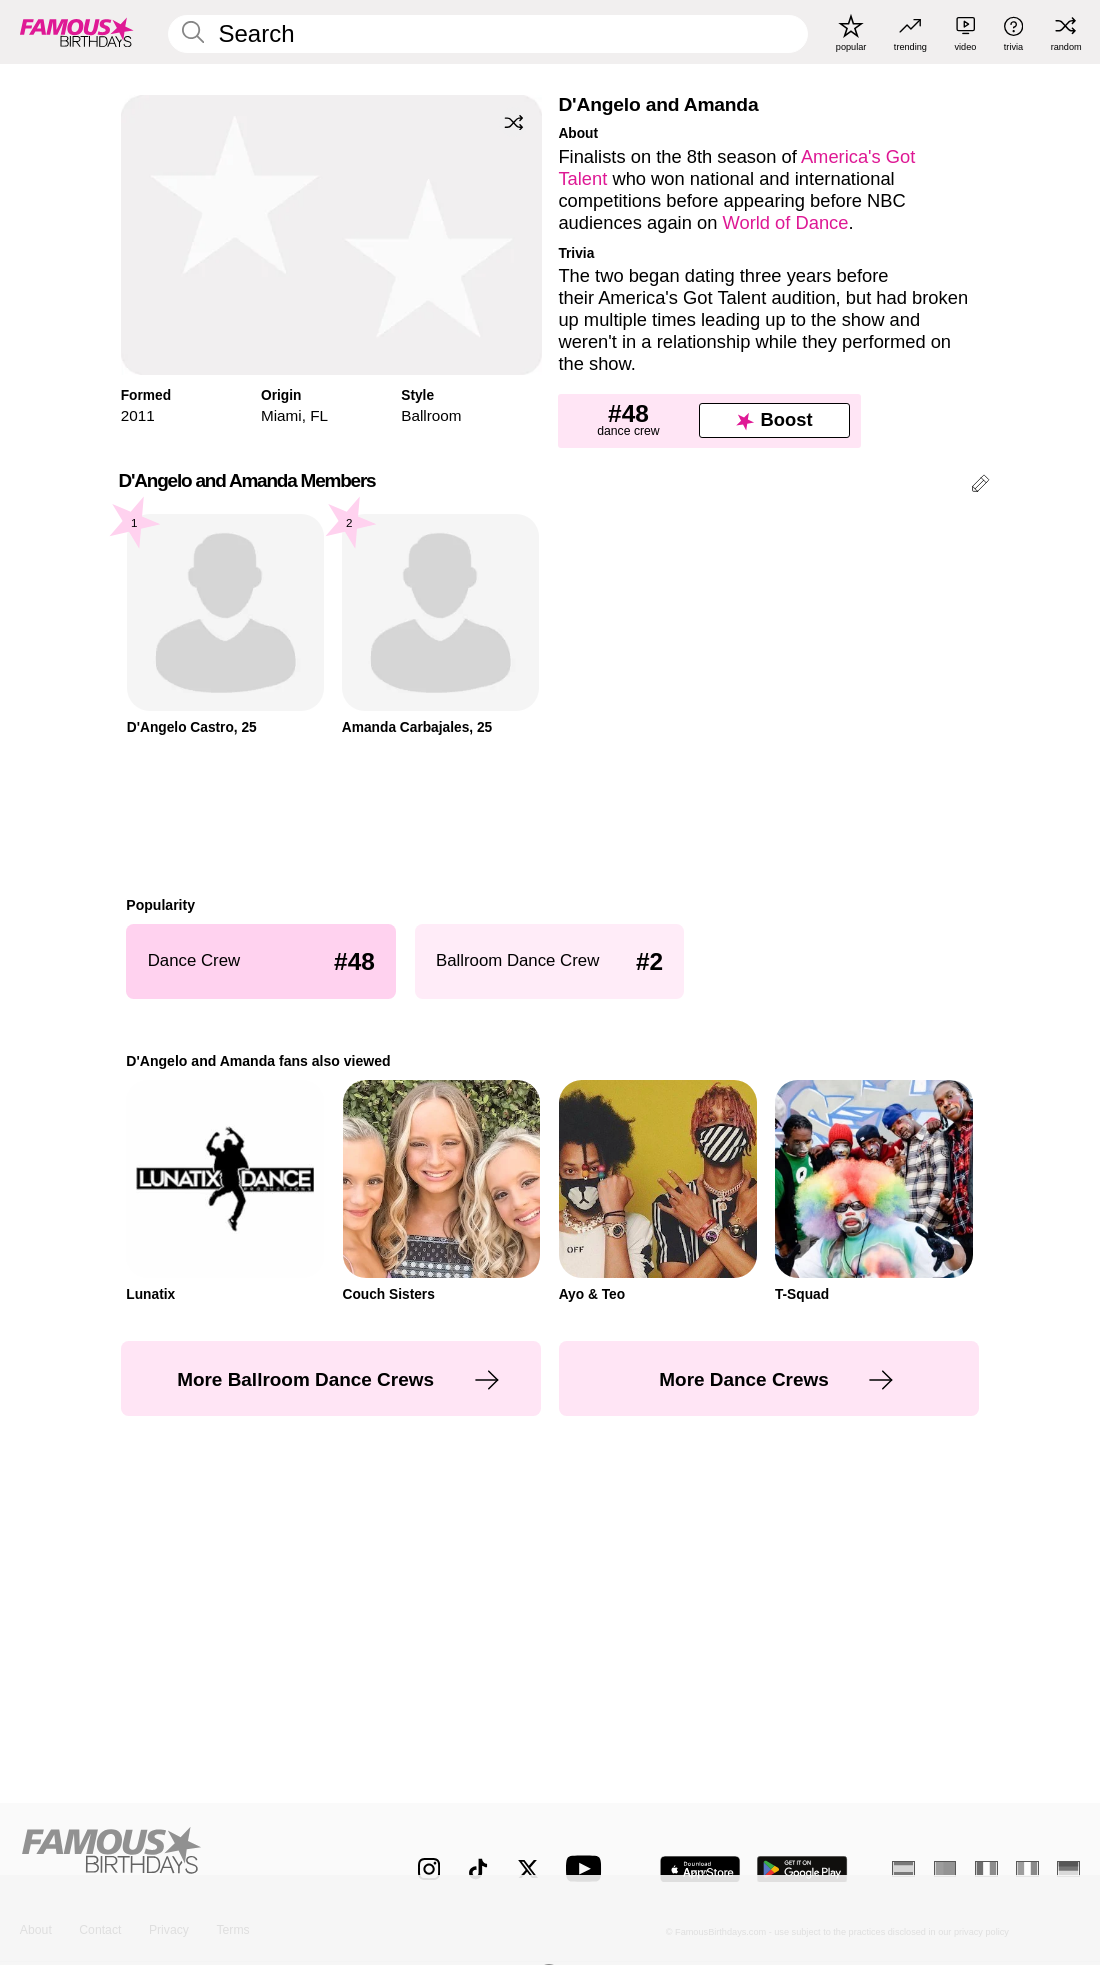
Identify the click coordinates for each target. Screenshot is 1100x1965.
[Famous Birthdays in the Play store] (802, 1869)
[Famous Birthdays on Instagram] (429, 1869)
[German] (1068, 1868)
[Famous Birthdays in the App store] (700, 1869)
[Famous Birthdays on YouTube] (588, 1868)
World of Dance (785, 222)
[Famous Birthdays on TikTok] (478, 1869)
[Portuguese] (945, 1868)
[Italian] (1027, 1868)
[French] (986, 1868)
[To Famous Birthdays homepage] (77, 32)
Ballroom (431, 415)
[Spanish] (903, 1868)
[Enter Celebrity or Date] (488, 34)
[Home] (187, 1856)
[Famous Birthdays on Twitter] (528, 1869)
